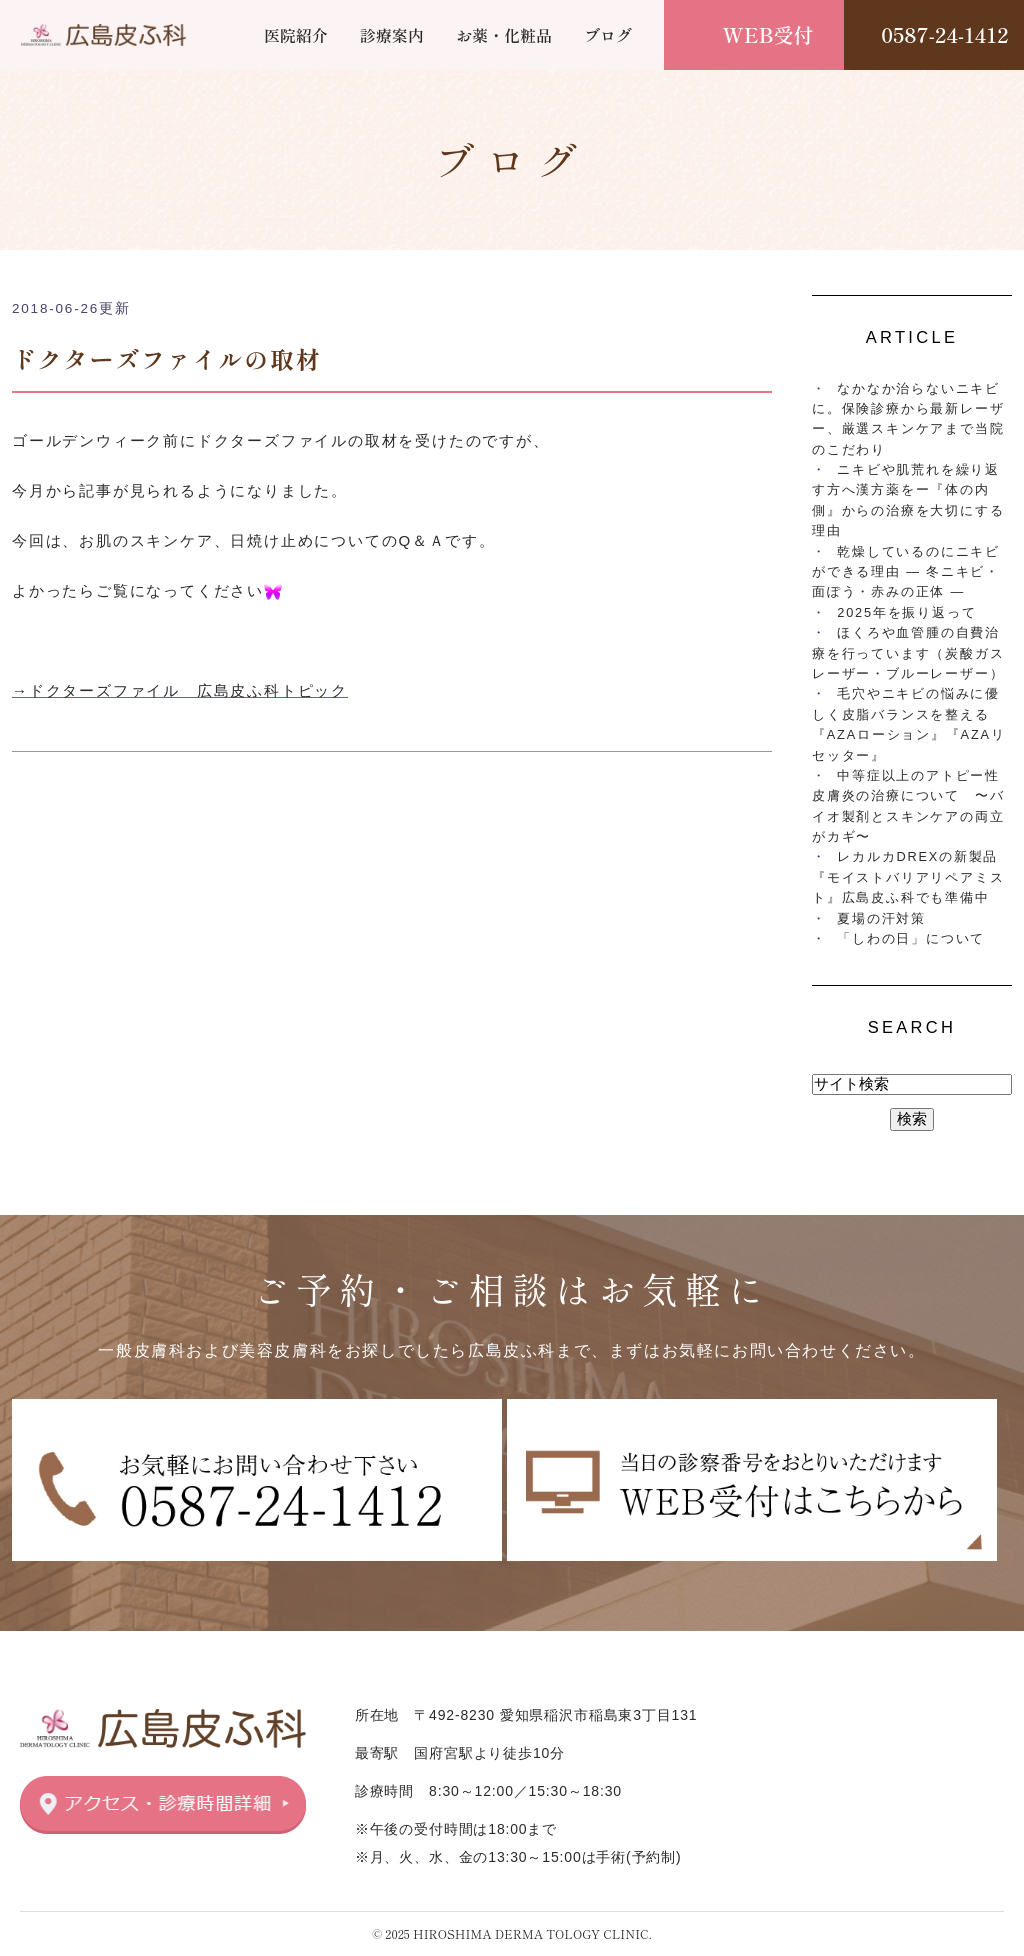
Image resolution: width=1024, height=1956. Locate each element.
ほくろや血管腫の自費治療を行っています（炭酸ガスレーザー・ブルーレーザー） (908, 653)
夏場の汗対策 (881, 918)
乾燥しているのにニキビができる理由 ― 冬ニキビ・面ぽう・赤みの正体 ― (906, 572)
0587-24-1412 (944, 34)
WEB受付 (768, 34)
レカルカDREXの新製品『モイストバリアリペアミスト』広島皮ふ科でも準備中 (908, 877)
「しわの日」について (911, 938)
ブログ (608, 35)
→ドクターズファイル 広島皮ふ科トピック (180, 690)
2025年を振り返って (906, 612)
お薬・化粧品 (504, 35)
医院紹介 (296, 35)
